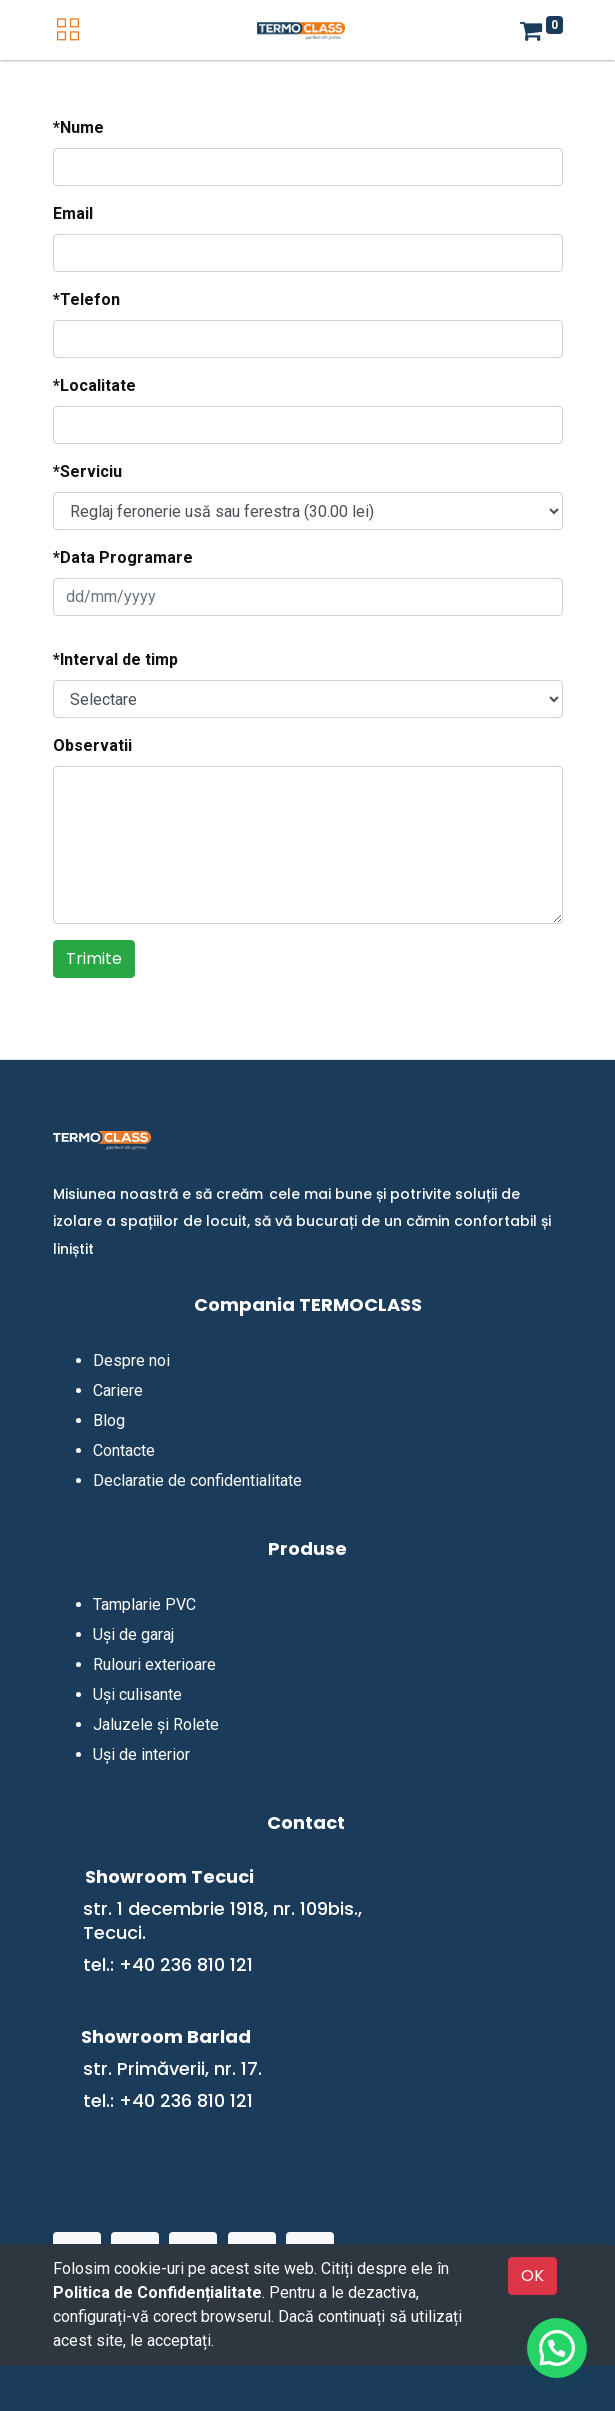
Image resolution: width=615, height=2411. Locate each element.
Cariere (118, 1390)
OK (532, 2275)
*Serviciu (87, 471)
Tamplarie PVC (144, 1604)
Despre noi (131, 1360)
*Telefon (86, 299)
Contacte (124, 1450)
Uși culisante (137, 1694)
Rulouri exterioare (154, 1664)
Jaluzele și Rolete (156, 1724)
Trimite (94, 958)
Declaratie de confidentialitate (197, 1480)
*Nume (78, 127)
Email (73, 213)
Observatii (92, 745)
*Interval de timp (115, 659)
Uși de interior (141, 1754)
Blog (109, 1420)
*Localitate (94, 385)
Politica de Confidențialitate (157, 2292)
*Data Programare (123, 557)
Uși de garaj (133, 1634)
